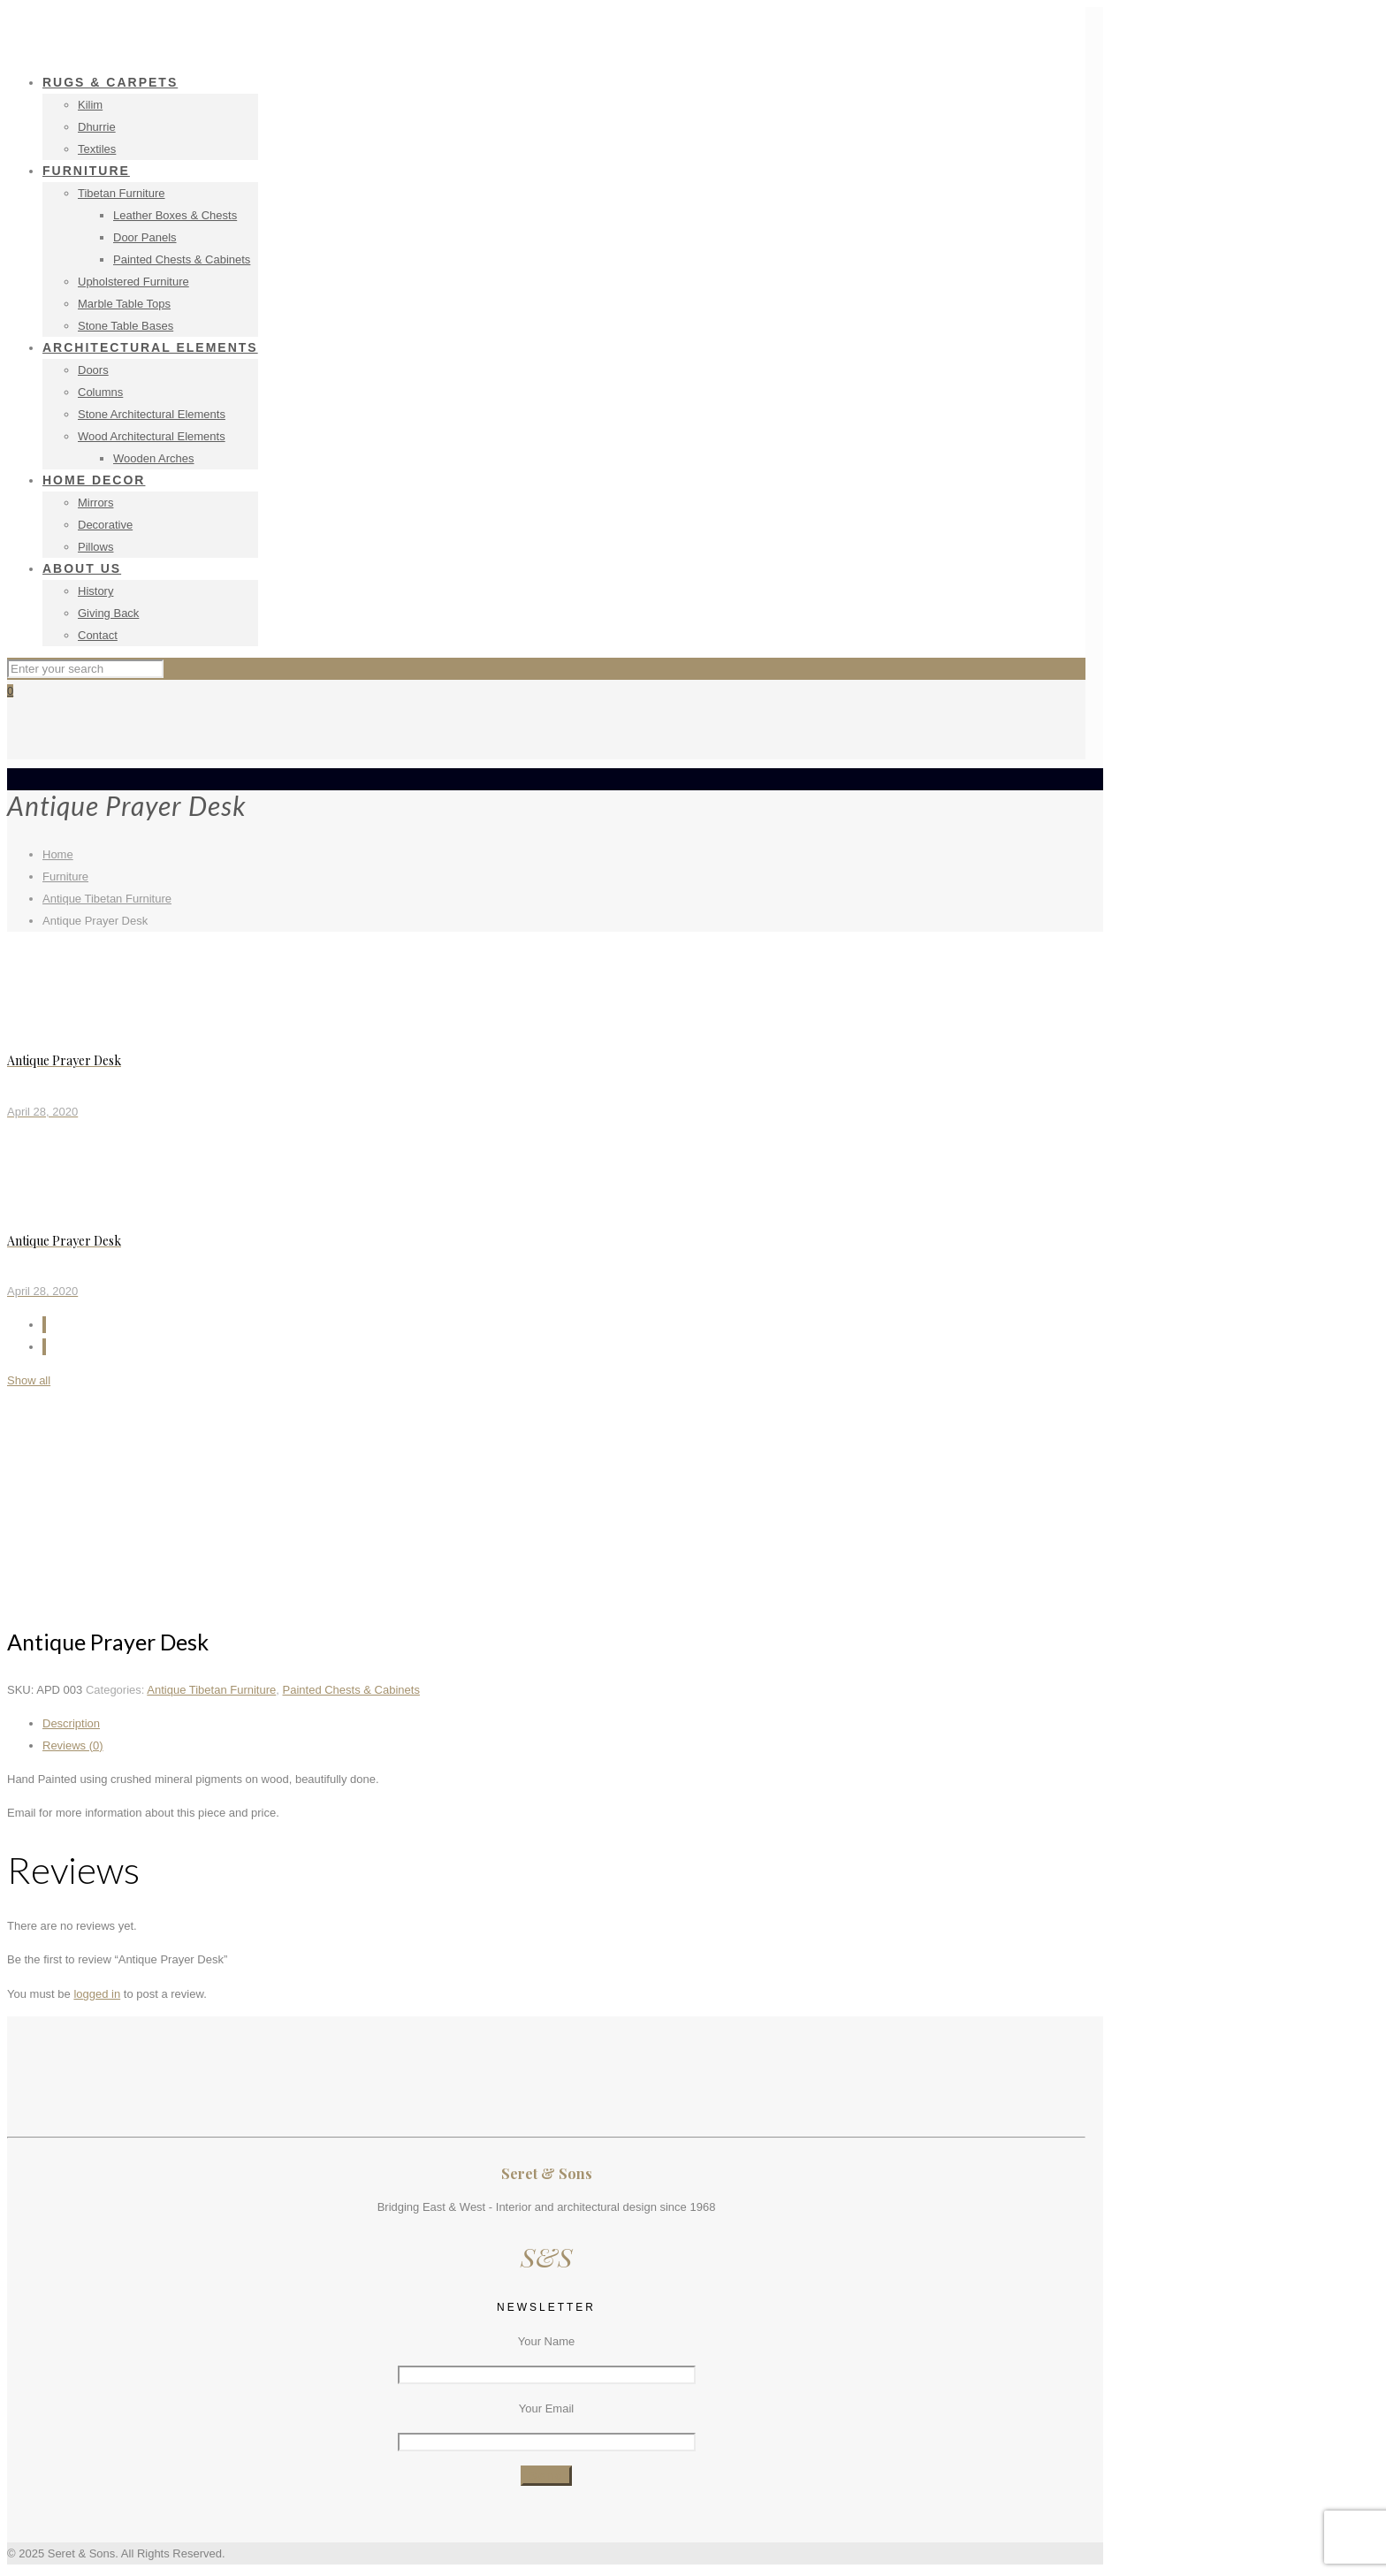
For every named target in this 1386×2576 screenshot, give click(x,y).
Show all (28, 1380)
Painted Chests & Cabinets (351, 1689)
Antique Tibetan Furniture (106, 898)
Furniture (65, 876)
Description (71, 1723)
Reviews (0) (72, 1745)
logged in (96, 1994)
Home (57, 854)
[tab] (563, 1723)
